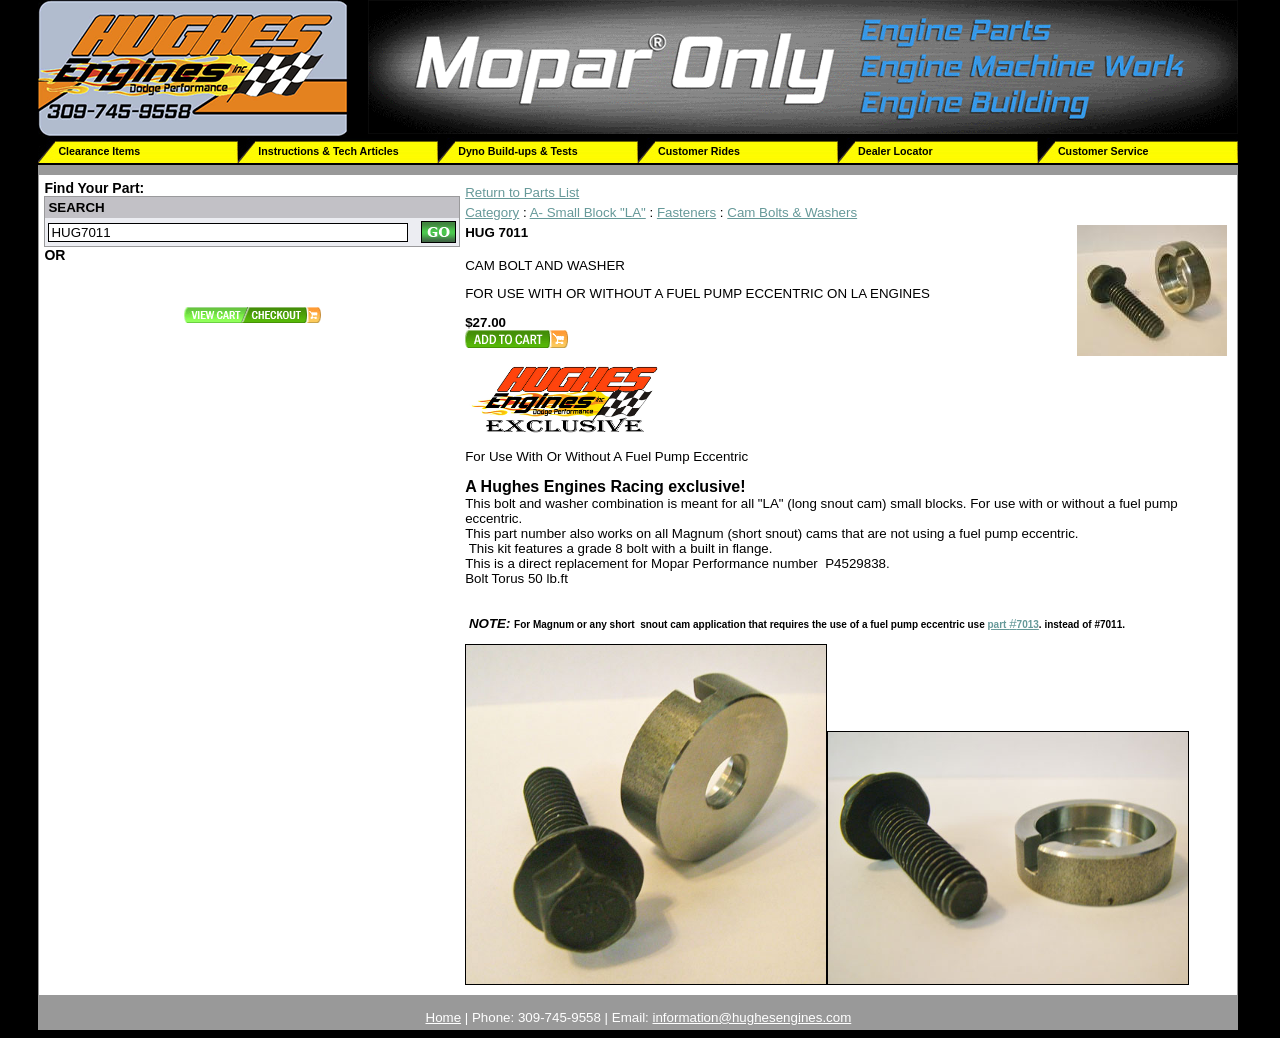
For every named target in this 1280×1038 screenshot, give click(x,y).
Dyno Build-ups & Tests (517, 151)
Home (444, 1017)
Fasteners (686, 212)
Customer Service (1103, 151)
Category (492, 212)
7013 (1028, 624)
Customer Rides (699, 151)
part (998, 624)
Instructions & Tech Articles (328, 151)
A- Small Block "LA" (588, 212)
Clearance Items (99, 151)
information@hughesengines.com (752, 1017)
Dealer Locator (895, 151)
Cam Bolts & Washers (792, 212)
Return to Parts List (522, 192)
